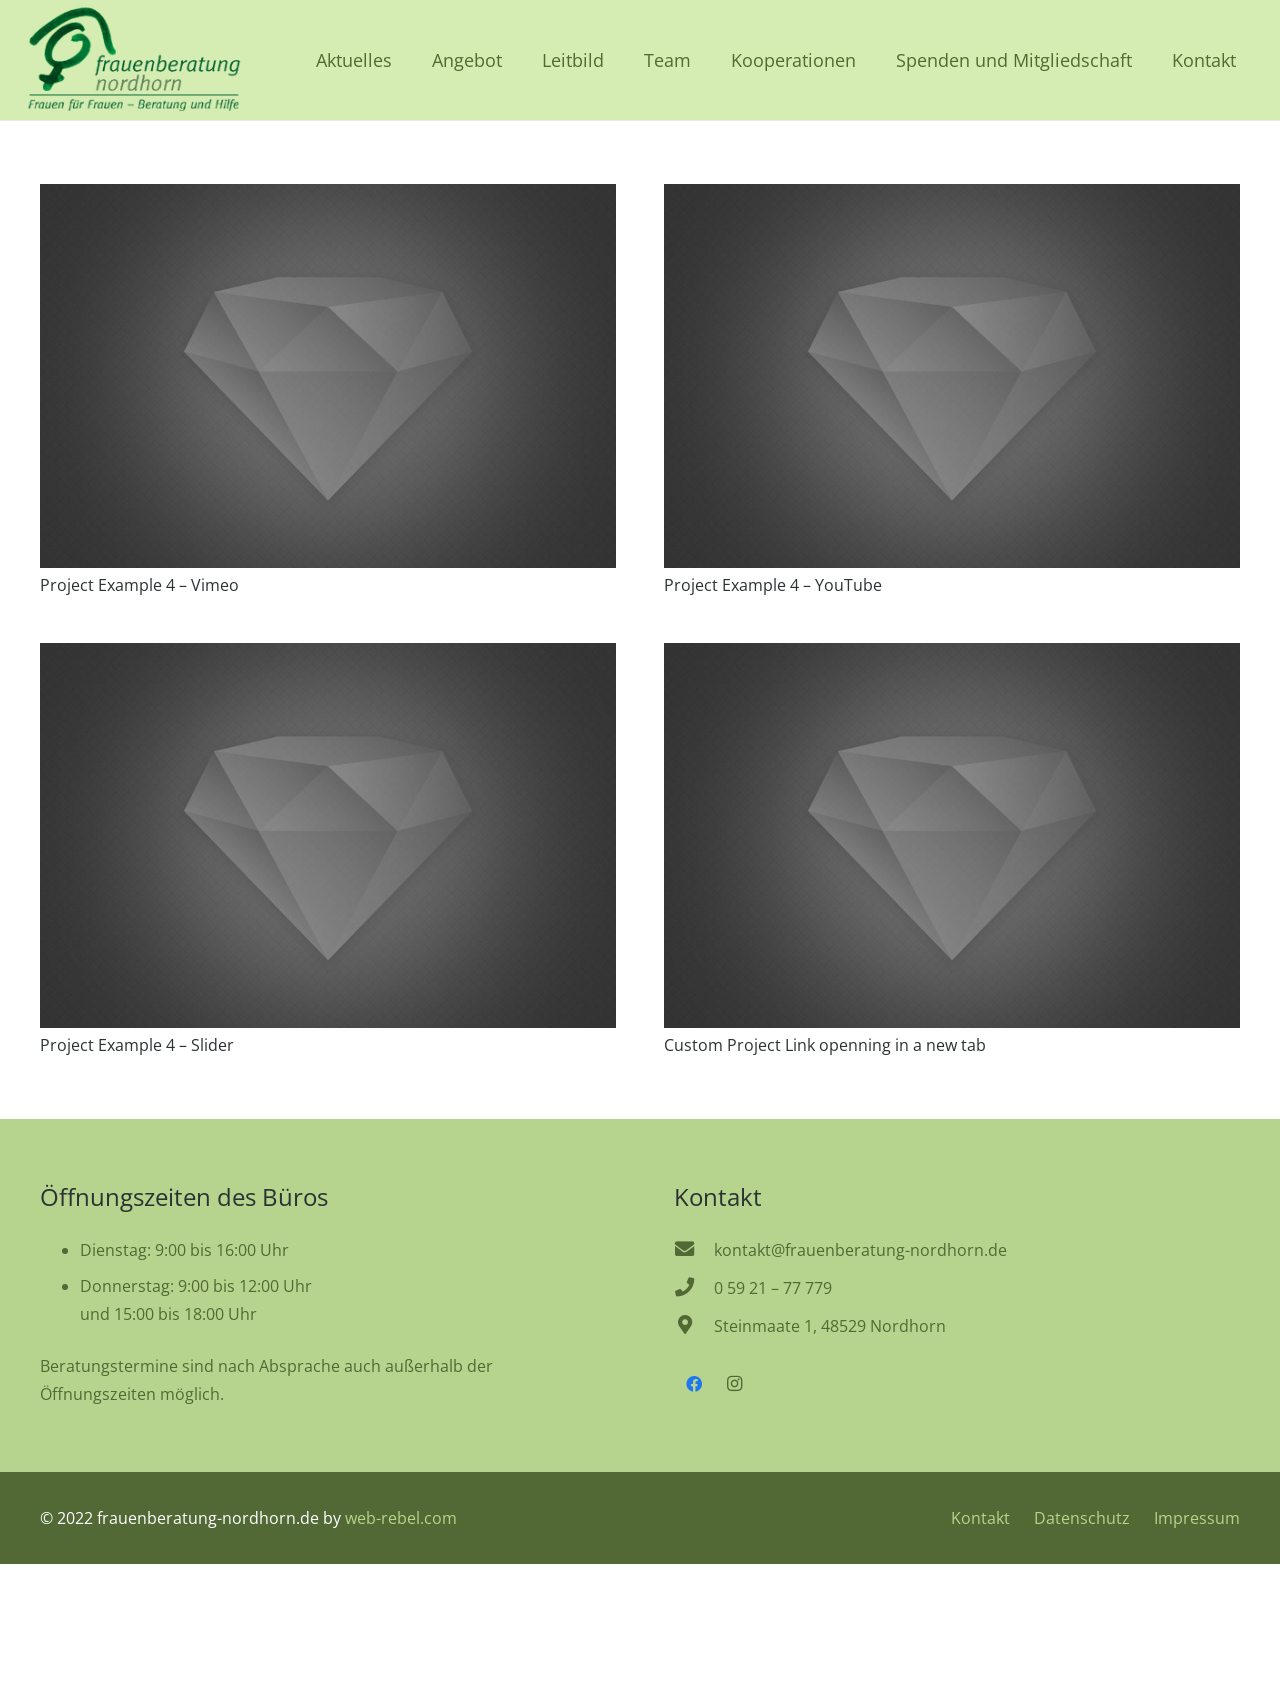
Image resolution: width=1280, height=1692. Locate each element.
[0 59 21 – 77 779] (694, 1288)
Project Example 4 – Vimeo (139, 585)
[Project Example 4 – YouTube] (952, 198)
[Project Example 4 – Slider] (328, 657)
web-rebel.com (401, 1518)
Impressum (1197, 1518)
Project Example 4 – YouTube (773, 585)
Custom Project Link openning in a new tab (825, 1045)
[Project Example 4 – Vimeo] (328, 198)
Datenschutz (1082, 1518)
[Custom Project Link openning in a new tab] (952, 657)
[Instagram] (734, 1384)
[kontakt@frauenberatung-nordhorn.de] (694, 1250)
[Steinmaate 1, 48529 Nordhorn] (694, 1326)
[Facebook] (694, 1384)
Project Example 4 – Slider (137, 1045)
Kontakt (980, 1518)
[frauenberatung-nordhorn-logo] (133, 60)
